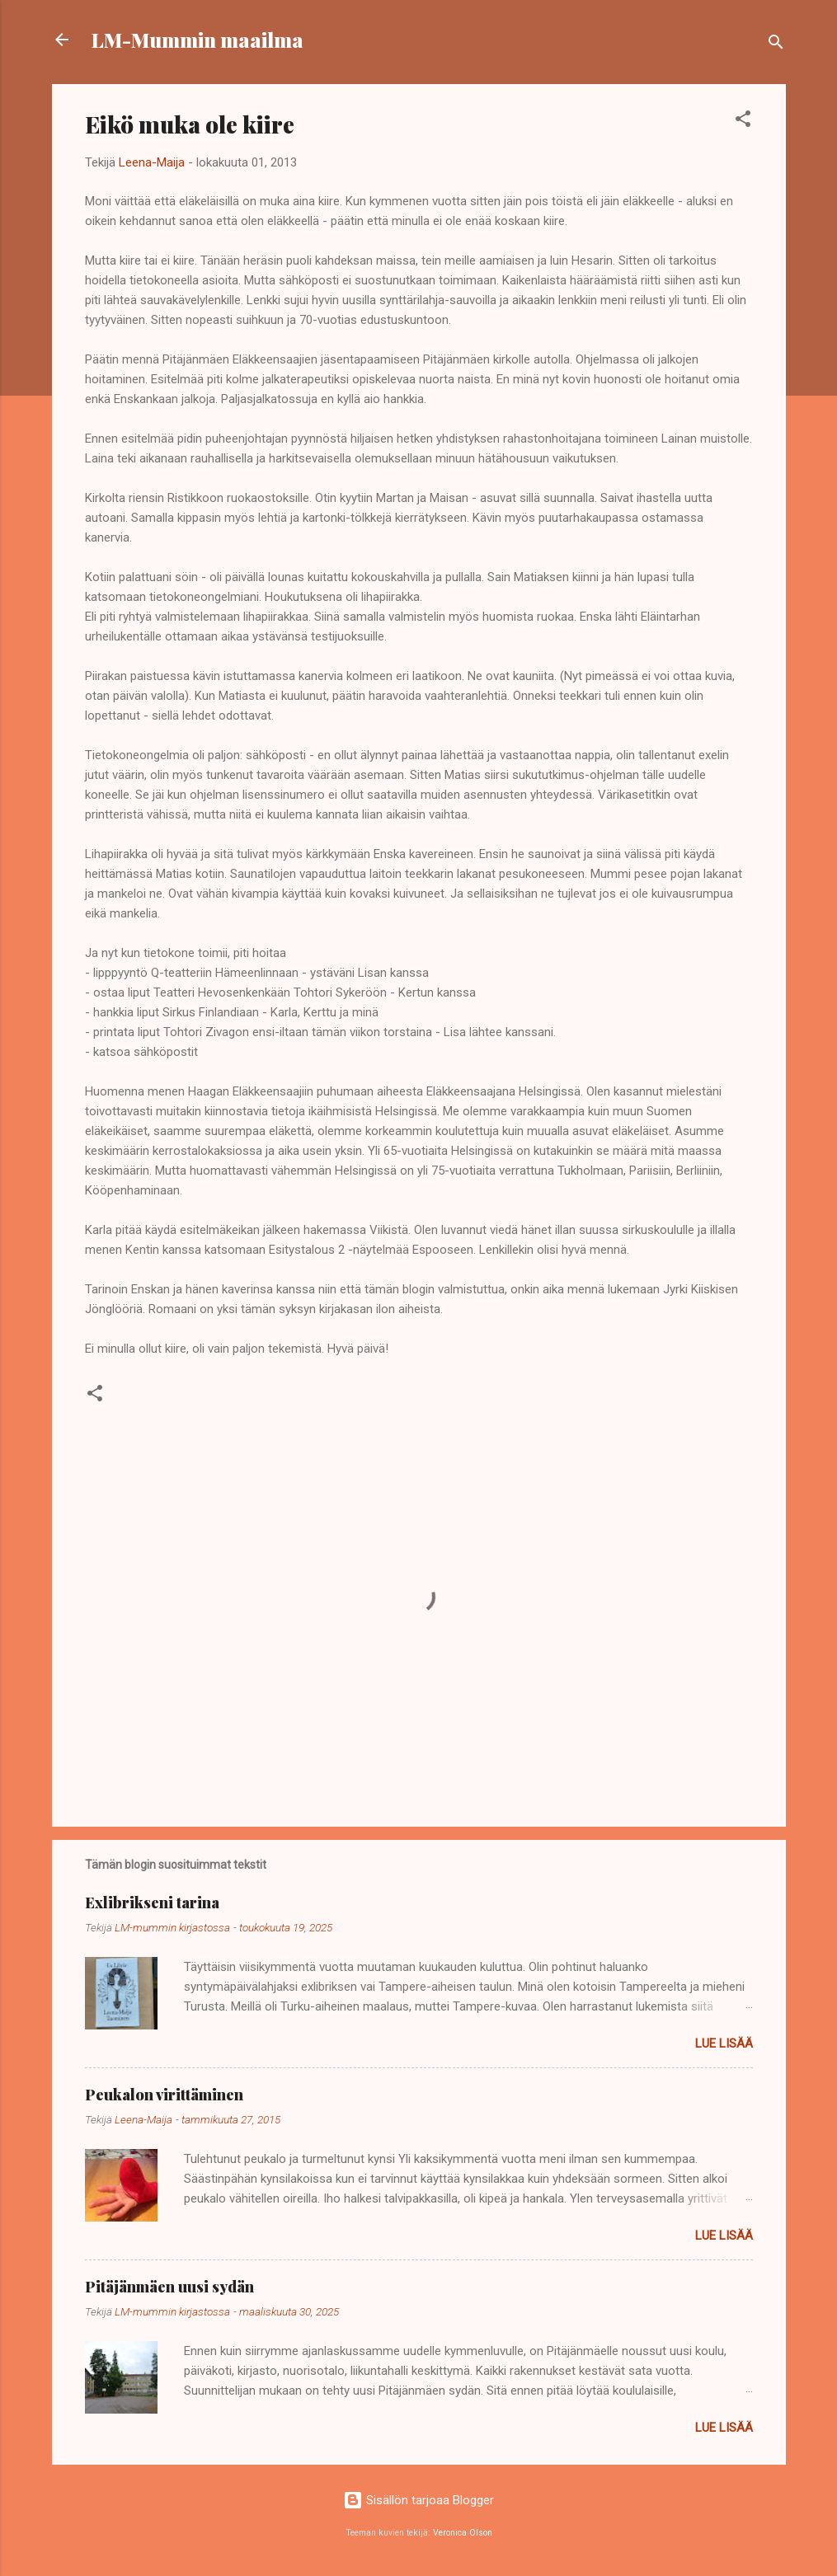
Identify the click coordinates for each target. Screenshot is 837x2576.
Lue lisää (724, 2043)
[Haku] (776, 45)
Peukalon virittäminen (164, 2094)
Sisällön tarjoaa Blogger (418, 2500)
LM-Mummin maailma (197, 39)
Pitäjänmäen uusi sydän (169, 2287)
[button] (743, 121)
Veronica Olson (462, 2532)
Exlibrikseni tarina (152, 1902)
